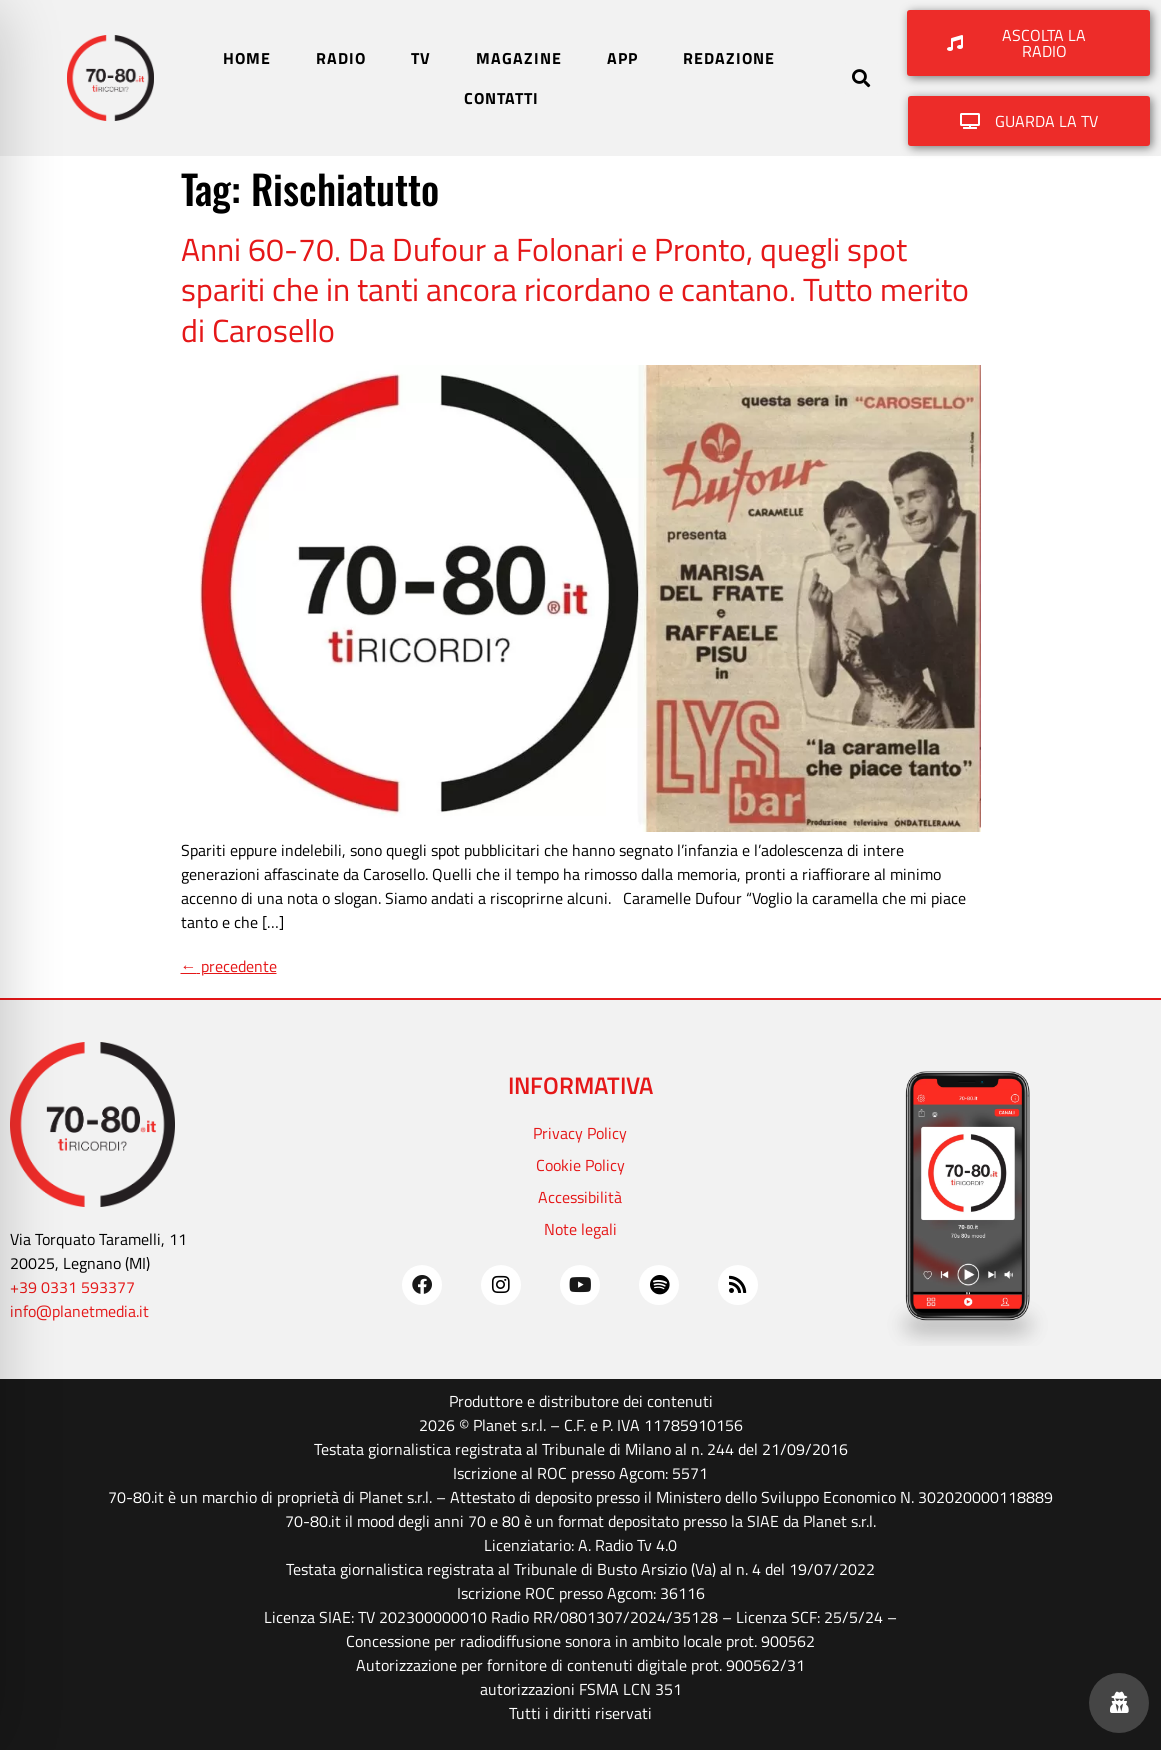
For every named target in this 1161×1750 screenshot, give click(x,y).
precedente (229, 966)
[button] (861, 78)
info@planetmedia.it (79, 1311)
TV (421, 58)
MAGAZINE (519, 58)
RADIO (341, 58)
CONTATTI (501, 98)
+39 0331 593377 (72, 1287)
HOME (247, 58)
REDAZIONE (729, 58)
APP (622, 58)
